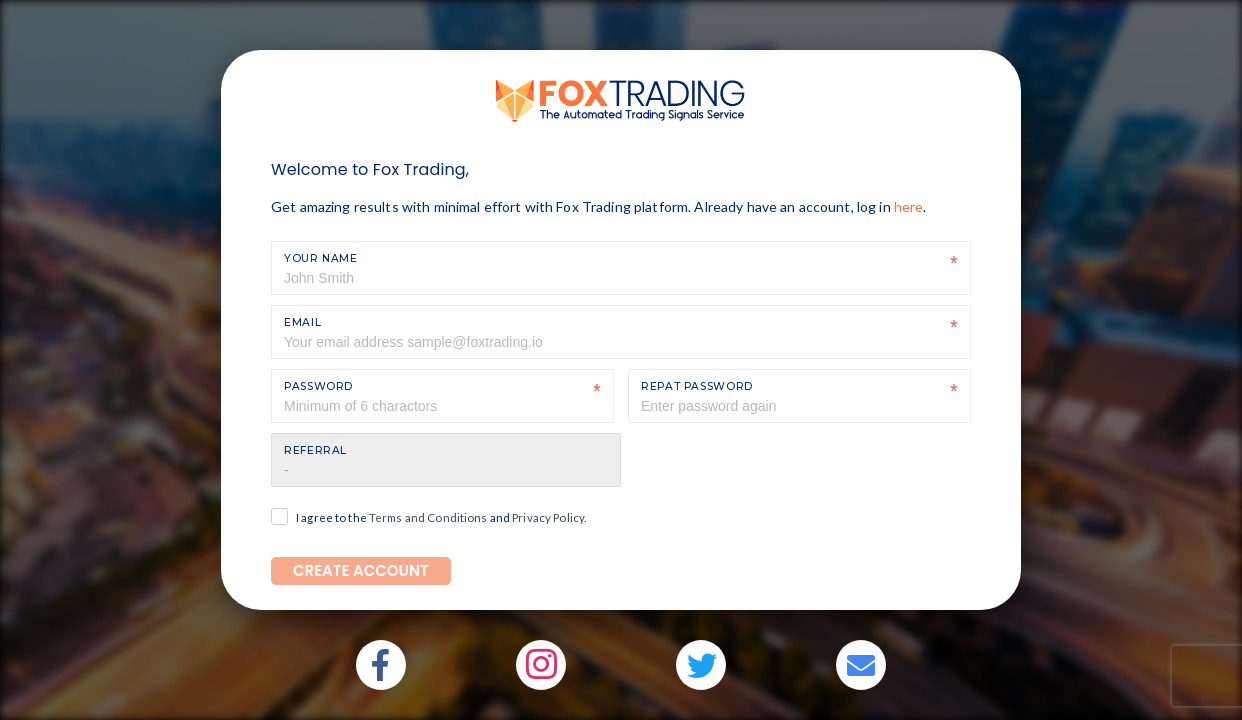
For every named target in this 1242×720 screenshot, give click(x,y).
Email (302, 322)
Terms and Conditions (428, 517)
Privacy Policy (548, 517)
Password (318, 386)
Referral (315, 450)
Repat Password (697, 386)
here (909, 206)
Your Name (321, 258)
